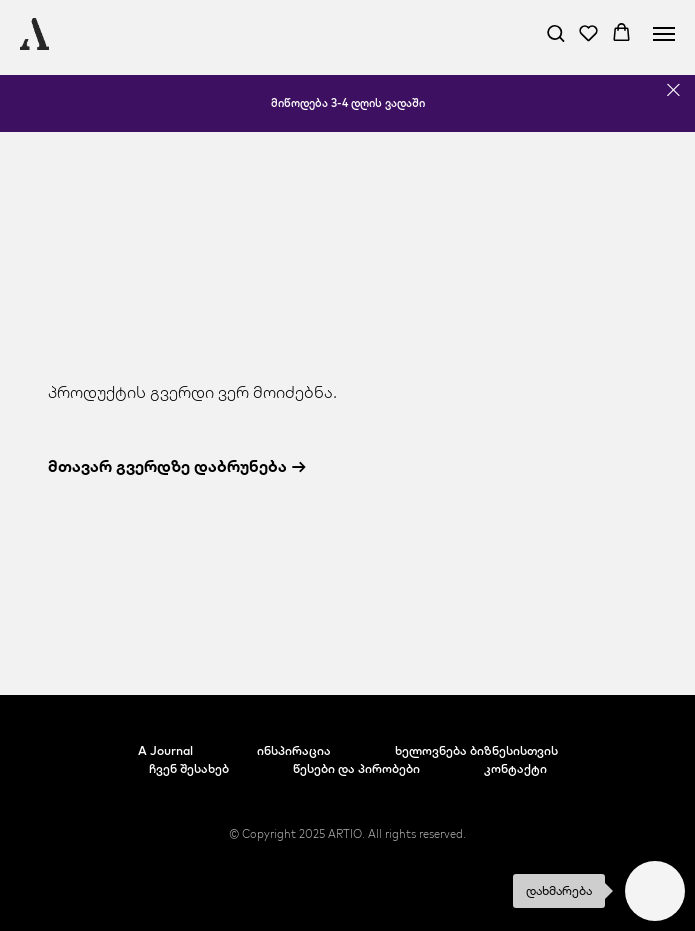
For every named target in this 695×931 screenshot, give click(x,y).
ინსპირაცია (294, 750)
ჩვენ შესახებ (189, 768)
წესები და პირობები (356, 768)
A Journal (165, 750)
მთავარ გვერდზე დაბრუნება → (177, 466)
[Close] (673, 90)
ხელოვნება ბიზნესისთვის (476, 750)
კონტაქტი (515, 768)
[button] (555, 32)
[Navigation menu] (664, 34)
